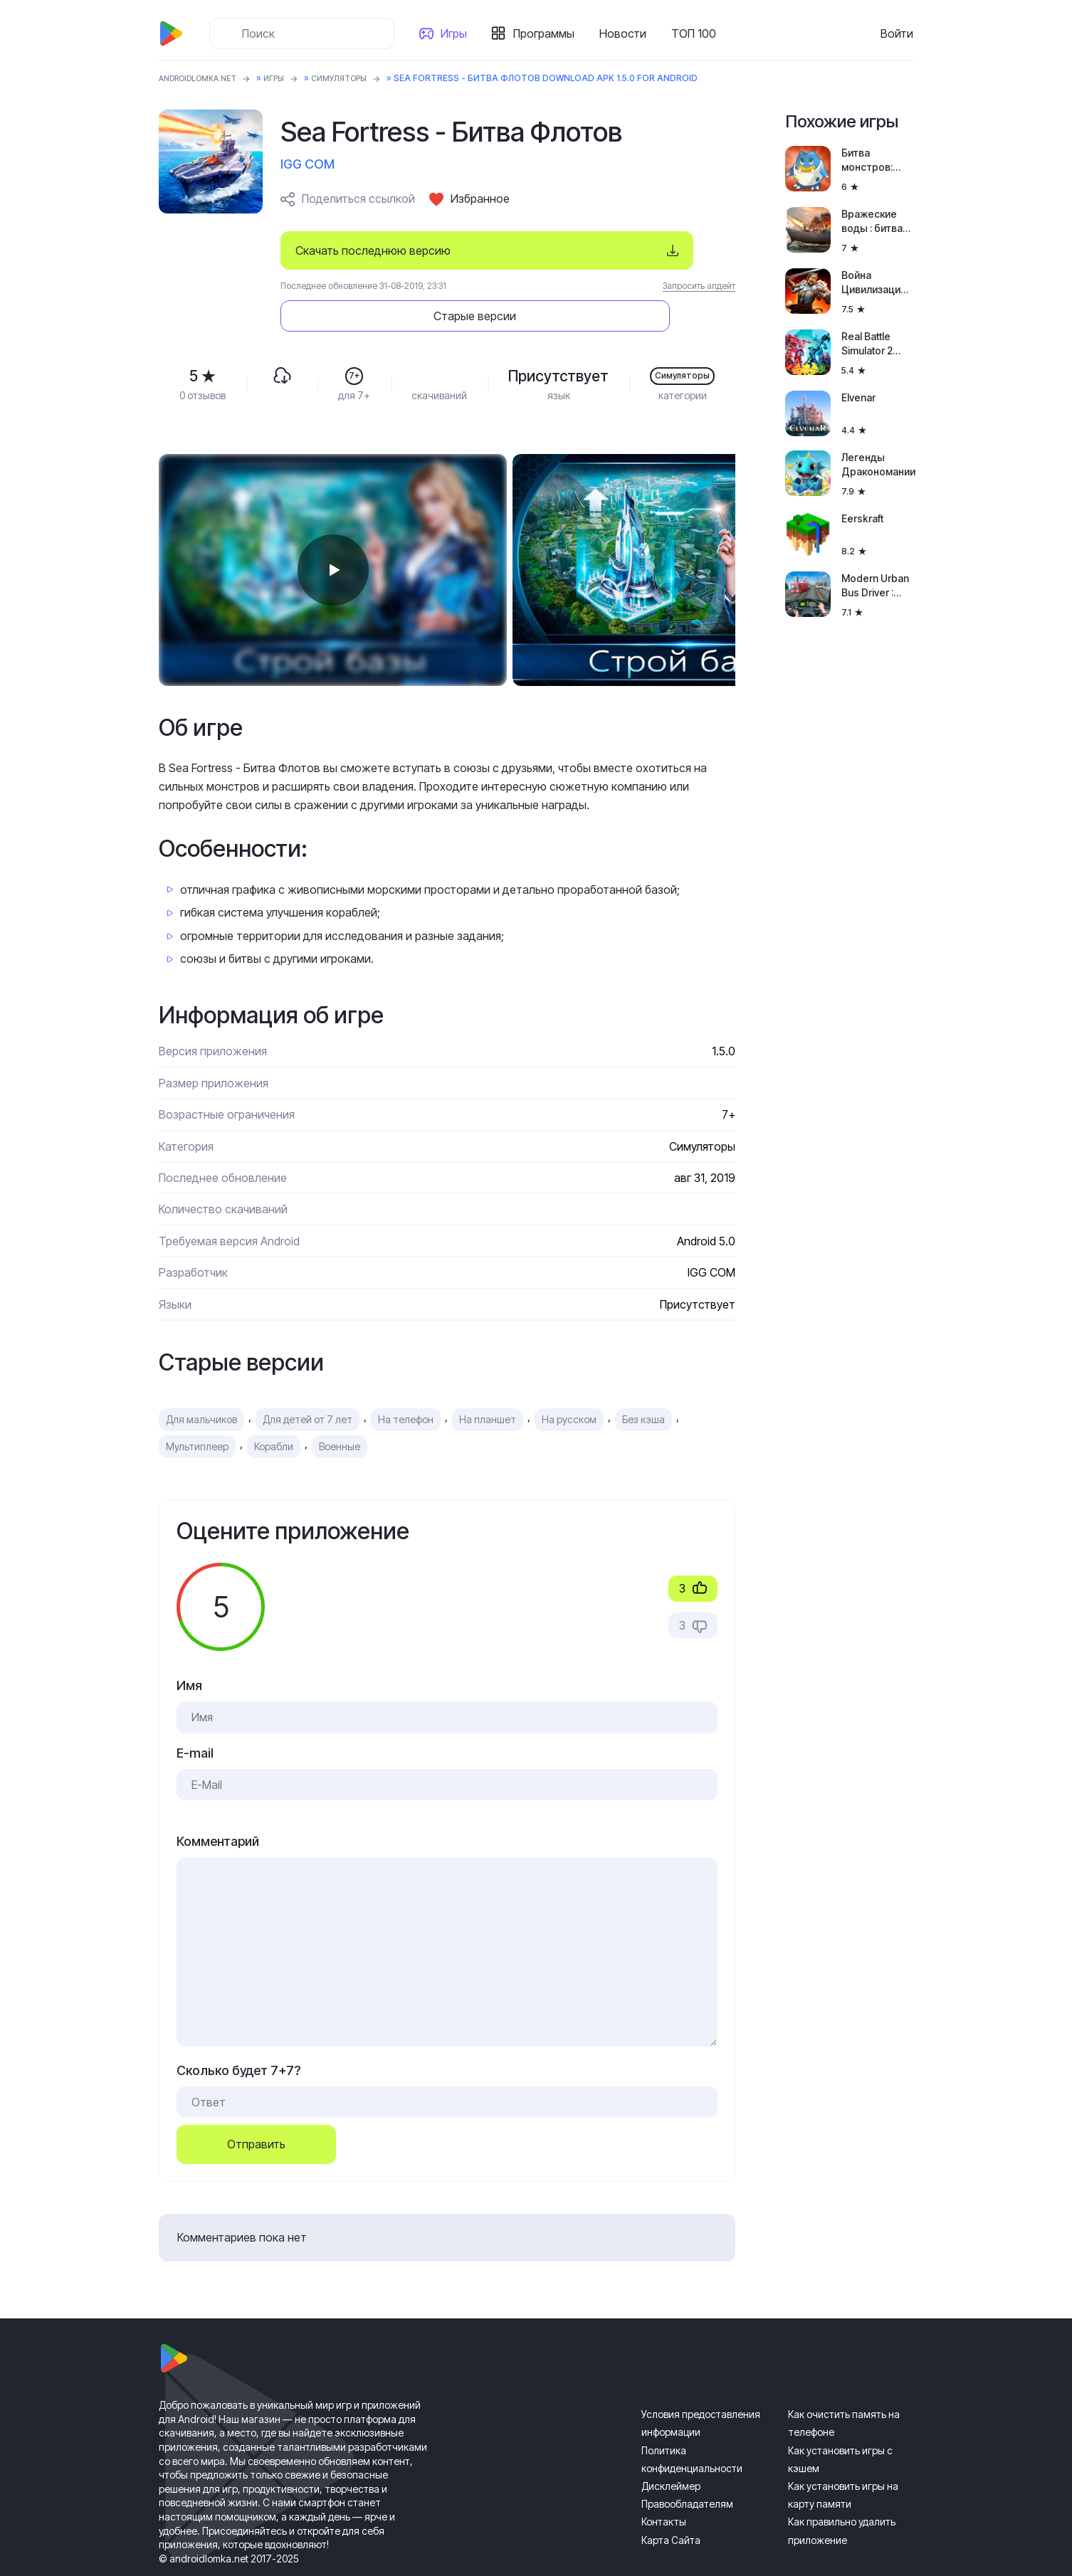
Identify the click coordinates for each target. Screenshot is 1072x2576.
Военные (339, 1406)
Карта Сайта (670, 2500)
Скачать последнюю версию (373, 250)
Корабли (273, 1406)
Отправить (256, 2105)
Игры (458, 33)
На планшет (487, 1380)
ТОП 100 (698, 33)
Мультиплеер (197, 1406)
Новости (627, 33)
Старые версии (650, 250)
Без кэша (643, 1380)
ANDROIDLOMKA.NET (205, 78)
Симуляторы (360, 78)
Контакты (663, 2482)
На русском (569, 1380)
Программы (548, 33)
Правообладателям (687, 2465)
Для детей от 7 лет (307, 1380)
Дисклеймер (670, 2447)
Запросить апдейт (699, 285)
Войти (897, 33)
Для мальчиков (201, 1380)
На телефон (405, 1380)
